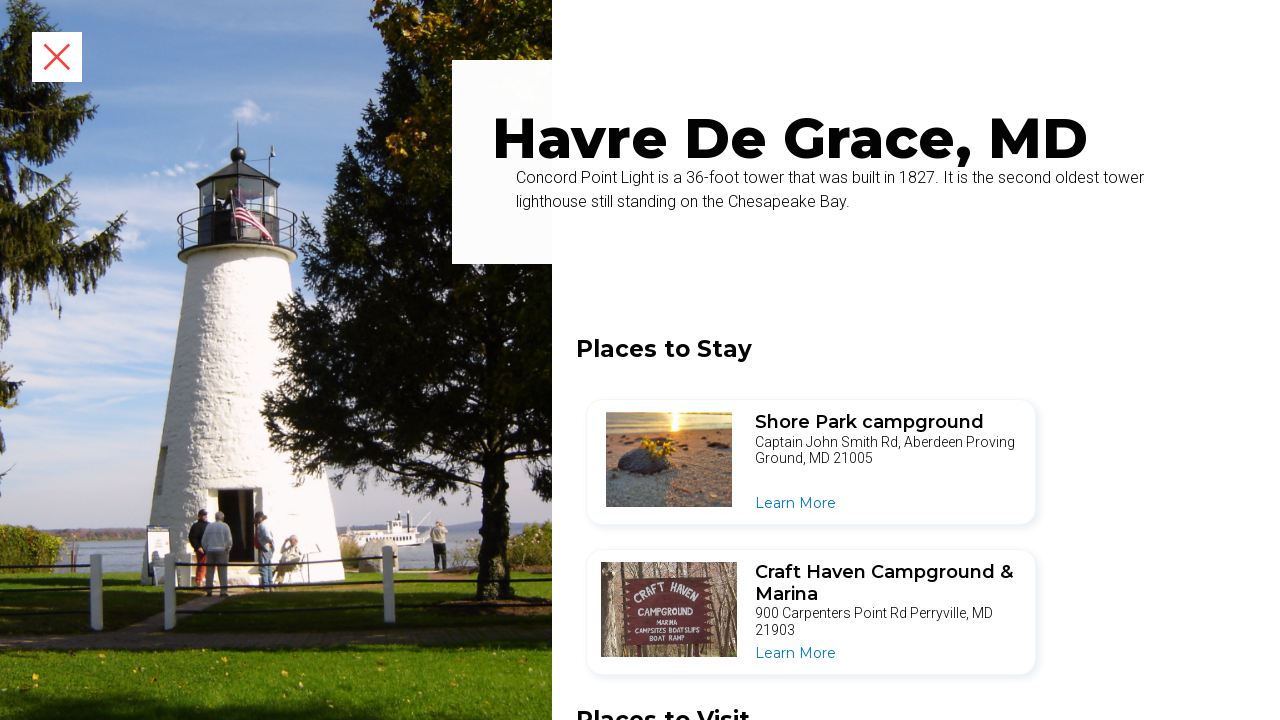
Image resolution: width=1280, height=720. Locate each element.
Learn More (795, 503)
